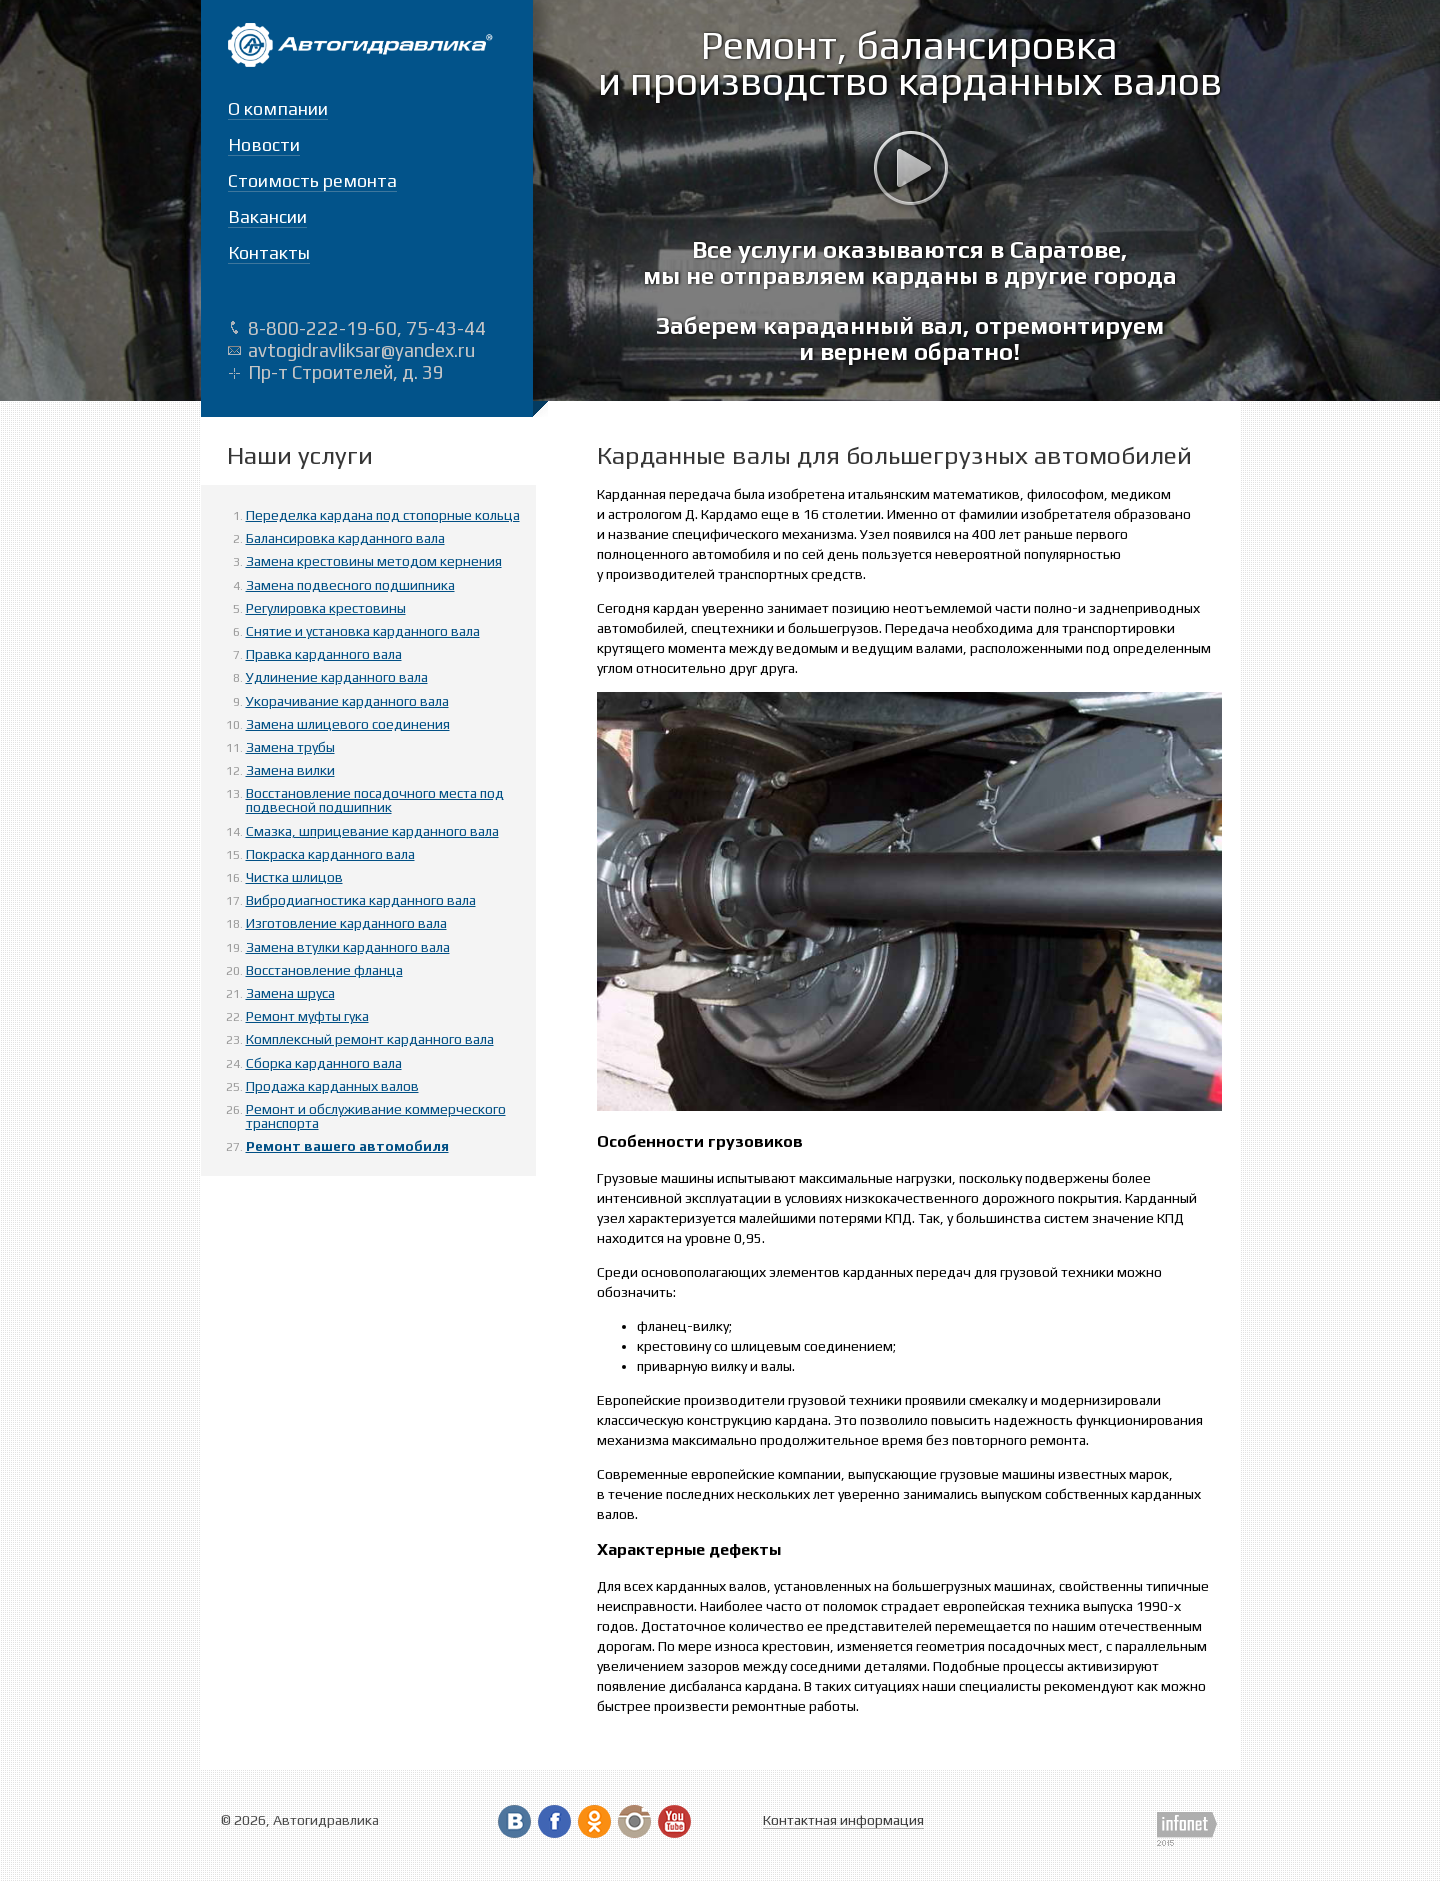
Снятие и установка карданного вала (363, 631)
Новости (264, 144)
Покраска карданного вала (330, 854)
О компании (278, 108)
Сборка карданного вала (324, 1063)
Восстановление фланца (324, 970)
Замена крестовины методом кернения (374, 561)
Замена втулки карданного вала (348, 947)
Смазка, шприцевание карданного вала (372, 831)
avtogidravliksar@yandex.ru (361, 350)
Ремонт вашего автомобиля (347, 1146)
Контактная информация (843, 1820)
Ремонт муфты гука (307, 1016)
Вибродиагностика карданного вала (361, 900)
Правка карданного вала (324, 654)
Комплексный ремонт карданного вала (370, 1039)
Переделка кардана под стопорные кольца (383, 515)
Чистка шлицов (294, 877)
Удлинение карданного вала (337, 677)
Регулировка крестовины (326, 608)
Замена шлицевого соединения (348, 724)
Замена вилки (290, 770)
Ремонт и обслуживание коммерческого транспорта (376, 1116)
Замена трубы (290, 747)
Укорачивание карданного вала (347, 701)
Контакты (269, 252)
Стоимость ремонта (312, 180)
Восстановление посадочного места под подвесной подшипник (375, 800)
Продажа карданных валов (332, 1086)
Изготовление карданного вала (346, 923)
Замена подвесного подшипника (350, 585)
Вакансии (267, 216)
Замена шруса (290, 993)
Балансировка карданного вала (345, 538)
